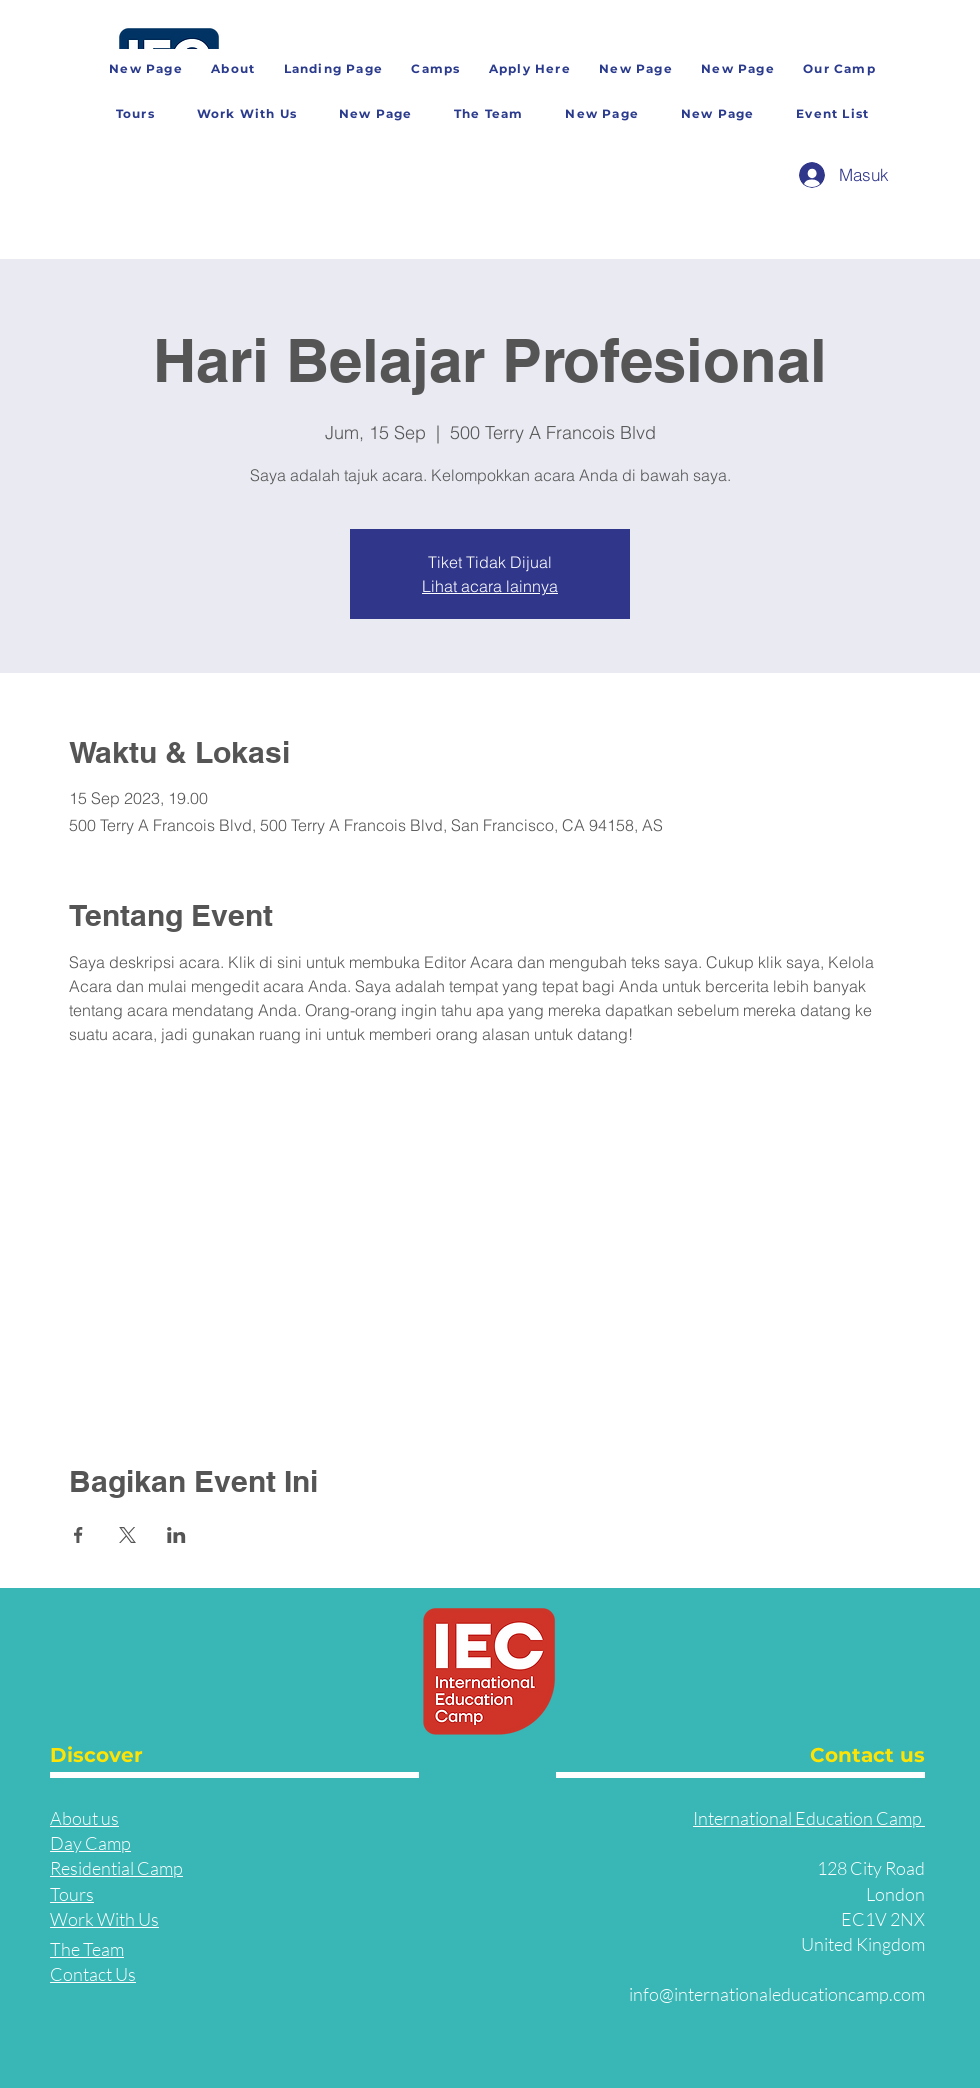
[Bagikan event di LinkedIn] (176, 1535)
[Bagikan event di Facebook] (78, 1535)
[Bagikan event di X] (127, 1535)
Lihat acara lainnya (490, 586)
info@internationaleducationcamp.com (777, 1994)
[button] (839, 69)
